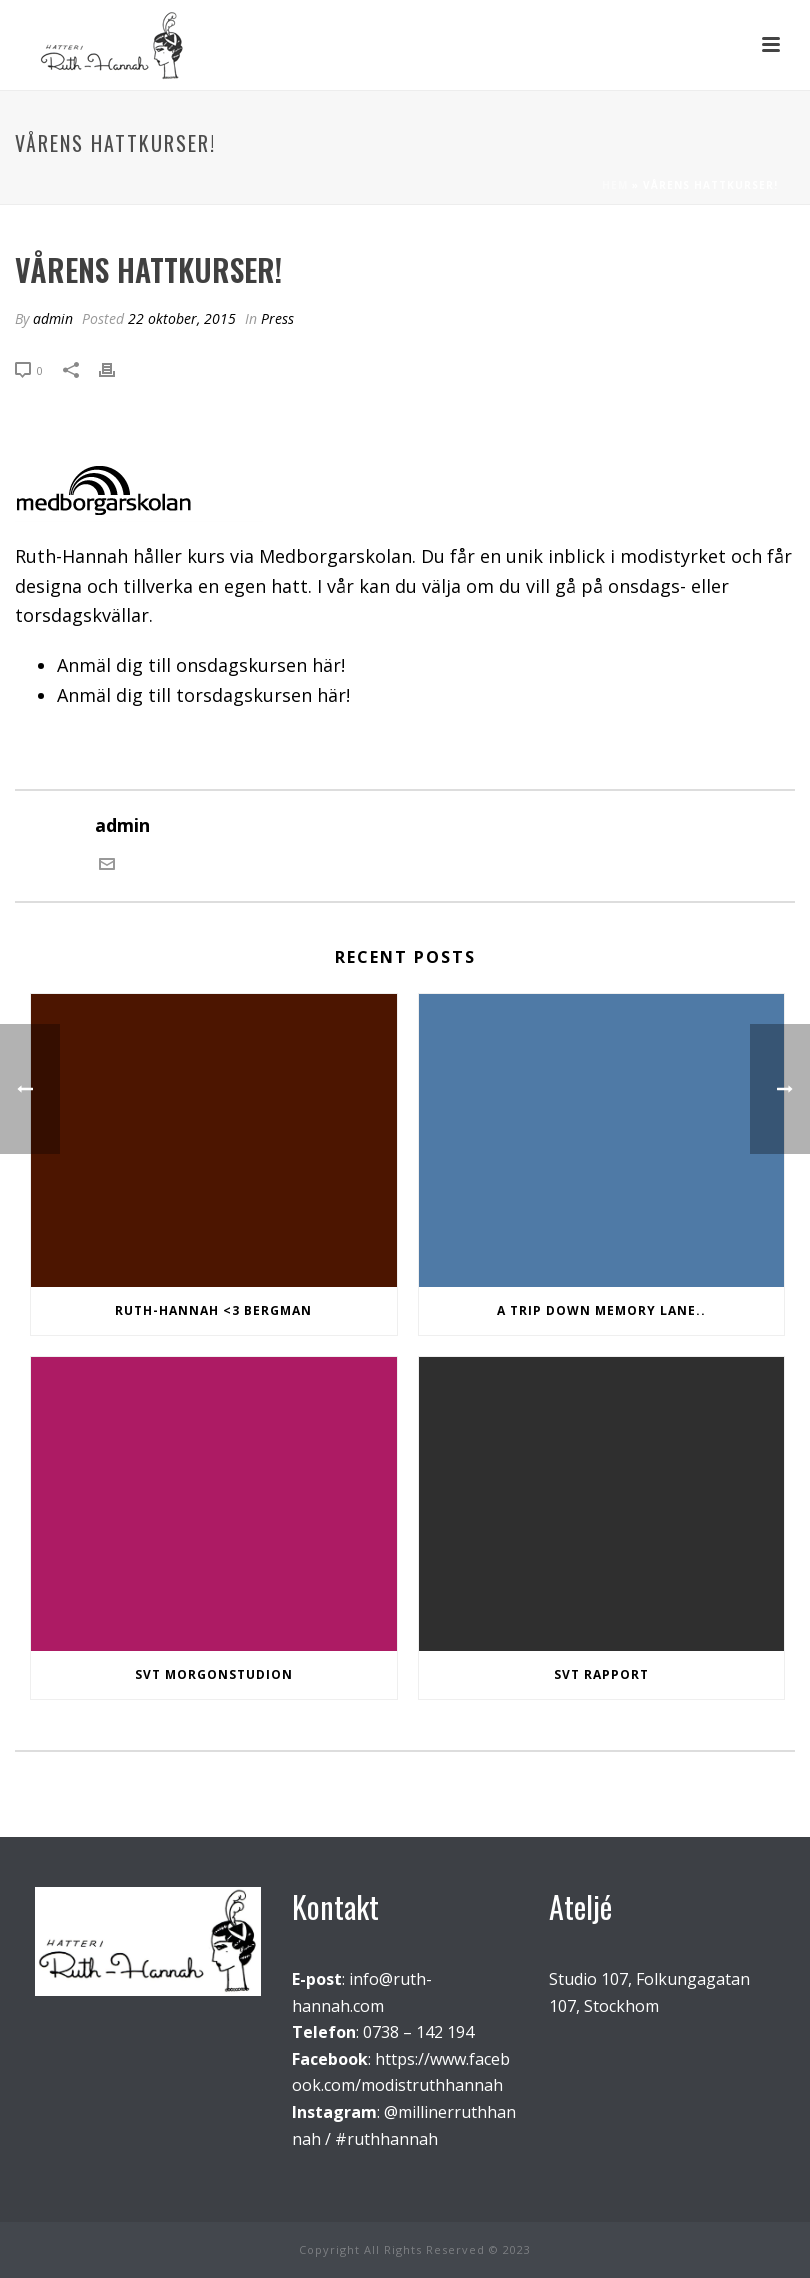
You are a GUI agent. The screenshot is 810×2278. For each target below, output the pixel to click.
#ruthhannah (386, 2139)
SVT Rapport (601, 1674)
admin (53, 318)
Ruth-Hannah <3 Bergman (213, 1310)
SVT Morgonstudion (214, 1674)
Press (277, 318)
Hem (615, 185)
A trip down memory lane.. (601, 1310)
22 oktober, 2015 (182, 318)
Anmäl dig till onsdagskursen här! (201, 665)
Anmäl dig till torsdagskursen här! (203, 695)
